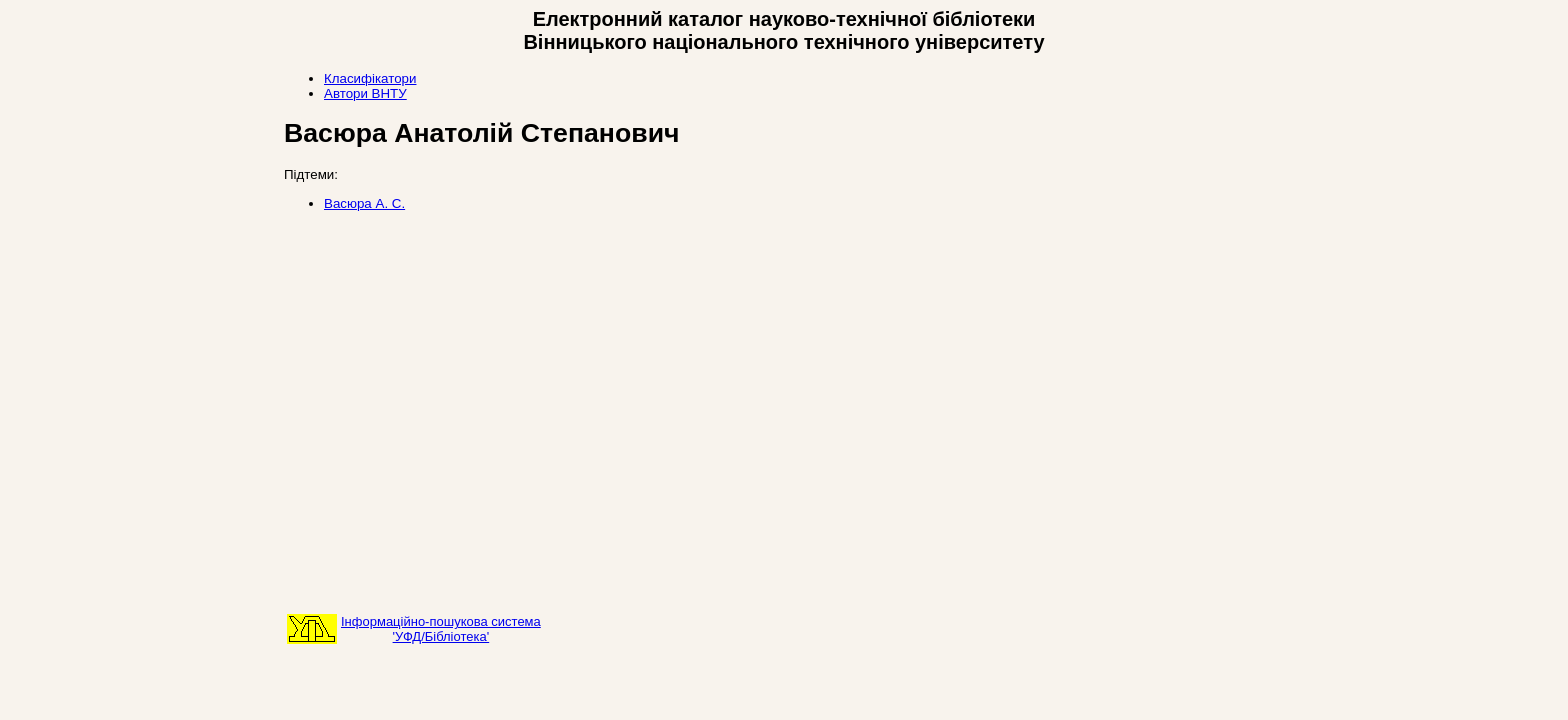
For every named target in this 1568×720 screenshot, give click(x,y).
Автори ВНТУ (365, 93)
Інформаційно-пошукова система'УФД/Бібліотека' (441, 629)
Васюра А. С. (364, 203)
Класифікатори (370, 78)
